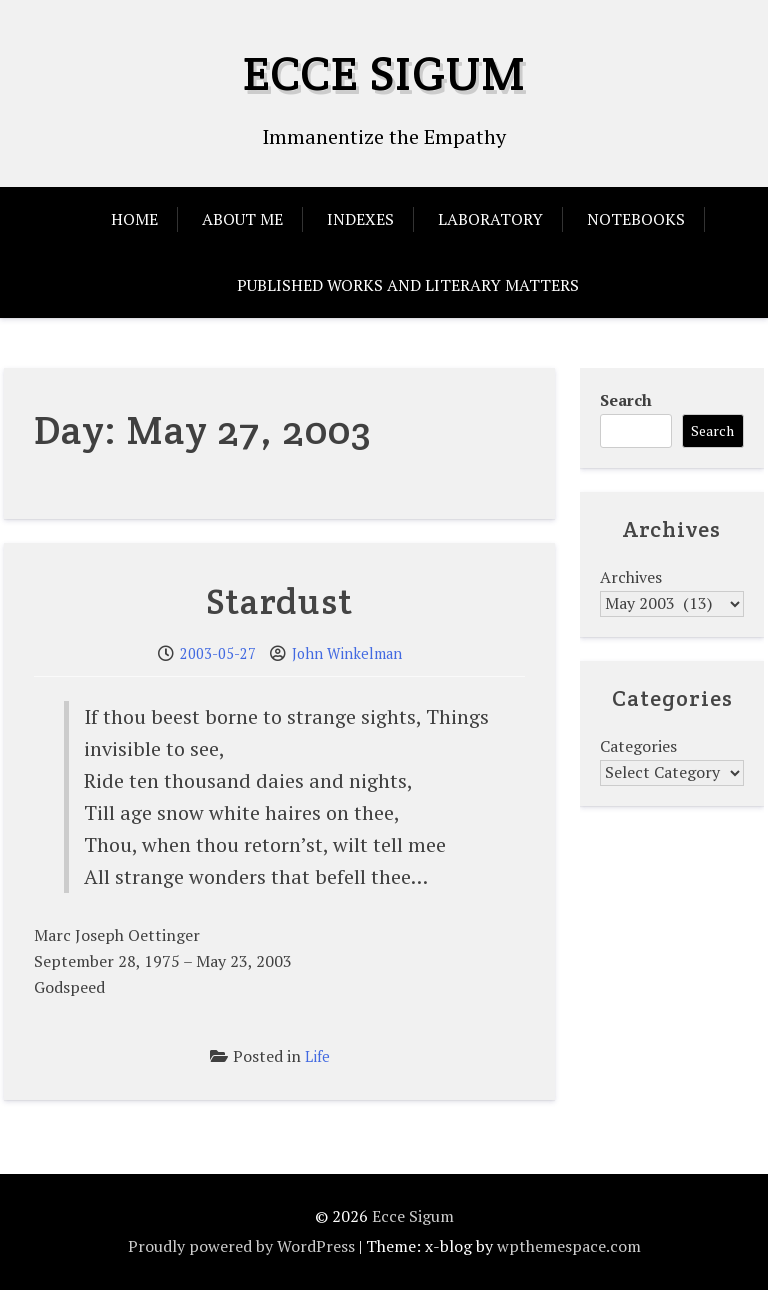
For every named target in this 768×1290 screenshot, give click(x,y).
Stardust (279, 601)
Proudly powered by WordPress (241, 1246)
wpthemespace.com (569, 1246)
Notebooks (636, 219)
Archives (631, 577)
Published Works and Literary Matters (408, 285)
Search (626, 400)
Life (317, 1056)
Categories (638, 746)
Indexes (360, 219)
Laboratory (490, 219)
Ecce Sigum (384, 73)
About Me (242, 219)
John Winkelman (347, 653)
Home (134, 219)
